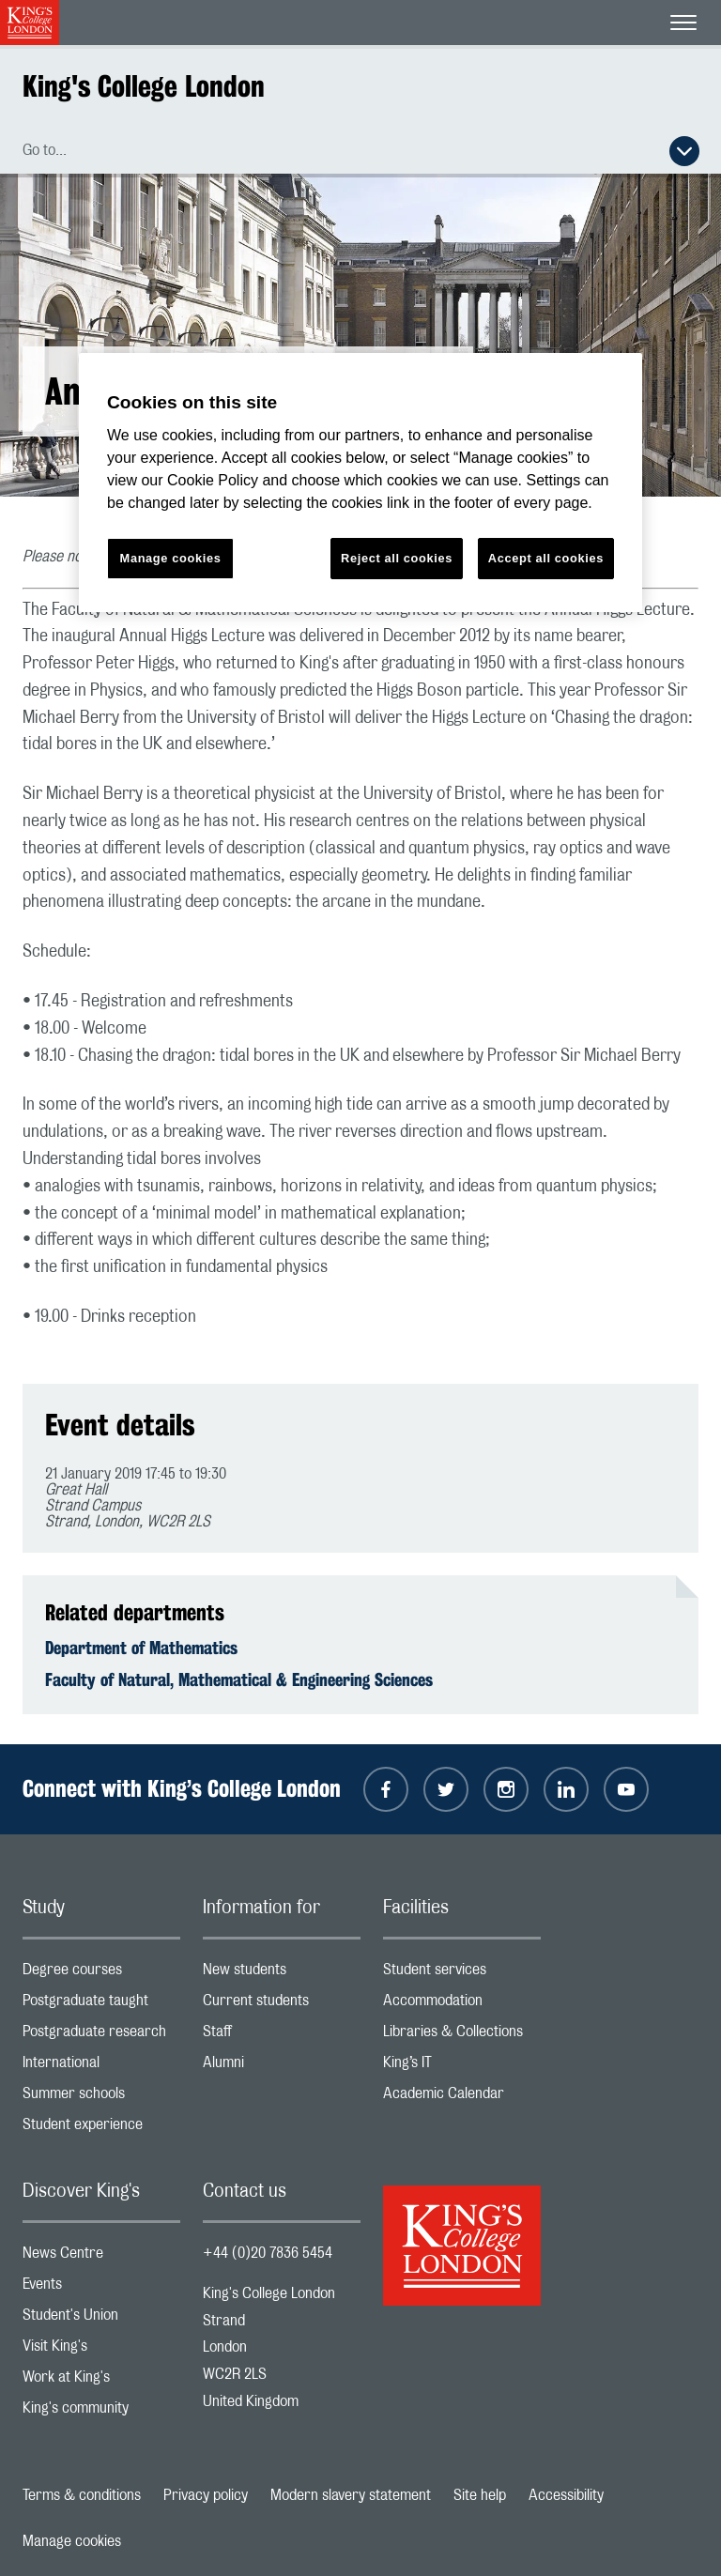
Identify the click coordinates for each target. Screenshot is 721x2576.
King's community (101, 2412)
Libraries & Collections (462, 2035)
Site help (479, 2495)
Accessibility (566, 2495)
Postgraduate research (101, 2035)
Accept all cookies (546, 558)
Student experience (101, 2128)
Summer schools (101, 2097)
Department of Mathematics (141, 1647)
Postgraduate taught (101, 2004)
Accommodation (462, 2004)
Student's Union (101, 2319)
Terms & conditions (82, 2495)
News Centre (101, 2257)
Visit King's (101, 2350)
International (101, 2066)
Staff (281, 2035)
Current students (281, 2004)
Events (101, 2288)
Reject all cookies (397, 558)
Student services (462, 1974)
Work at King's (101, 2381)
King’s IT (462, 2066)
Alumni (281, 2066)
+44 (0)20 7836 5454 (267, 2253)
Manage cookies (72, 2541)
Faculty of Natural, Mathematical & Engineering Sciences (239, 1679)
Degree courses (101, 1974)
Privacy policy (205, 2495)
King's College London (144, 86)
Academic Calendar (462, 2097)
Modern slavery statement (350, 2495)
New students (281, 1974)
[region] (360, 483)
